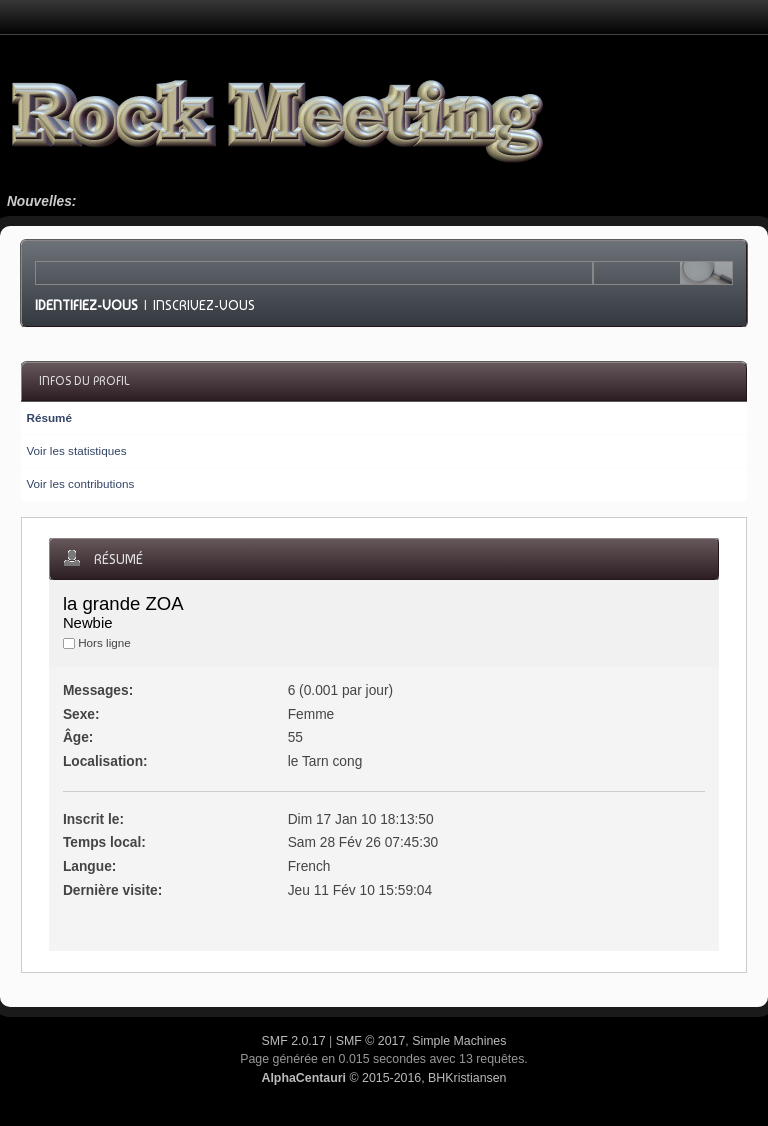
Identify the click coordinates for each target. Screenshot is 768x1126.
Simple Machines (459, 1041)
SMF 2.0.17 (294, 1041)
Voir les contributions (80, 483)
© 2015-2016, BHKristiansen (383, 1078)
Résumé (48, 417)
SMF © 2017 (371, 1041)
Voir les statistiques (76, 450)
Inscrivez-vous (204, 305)
